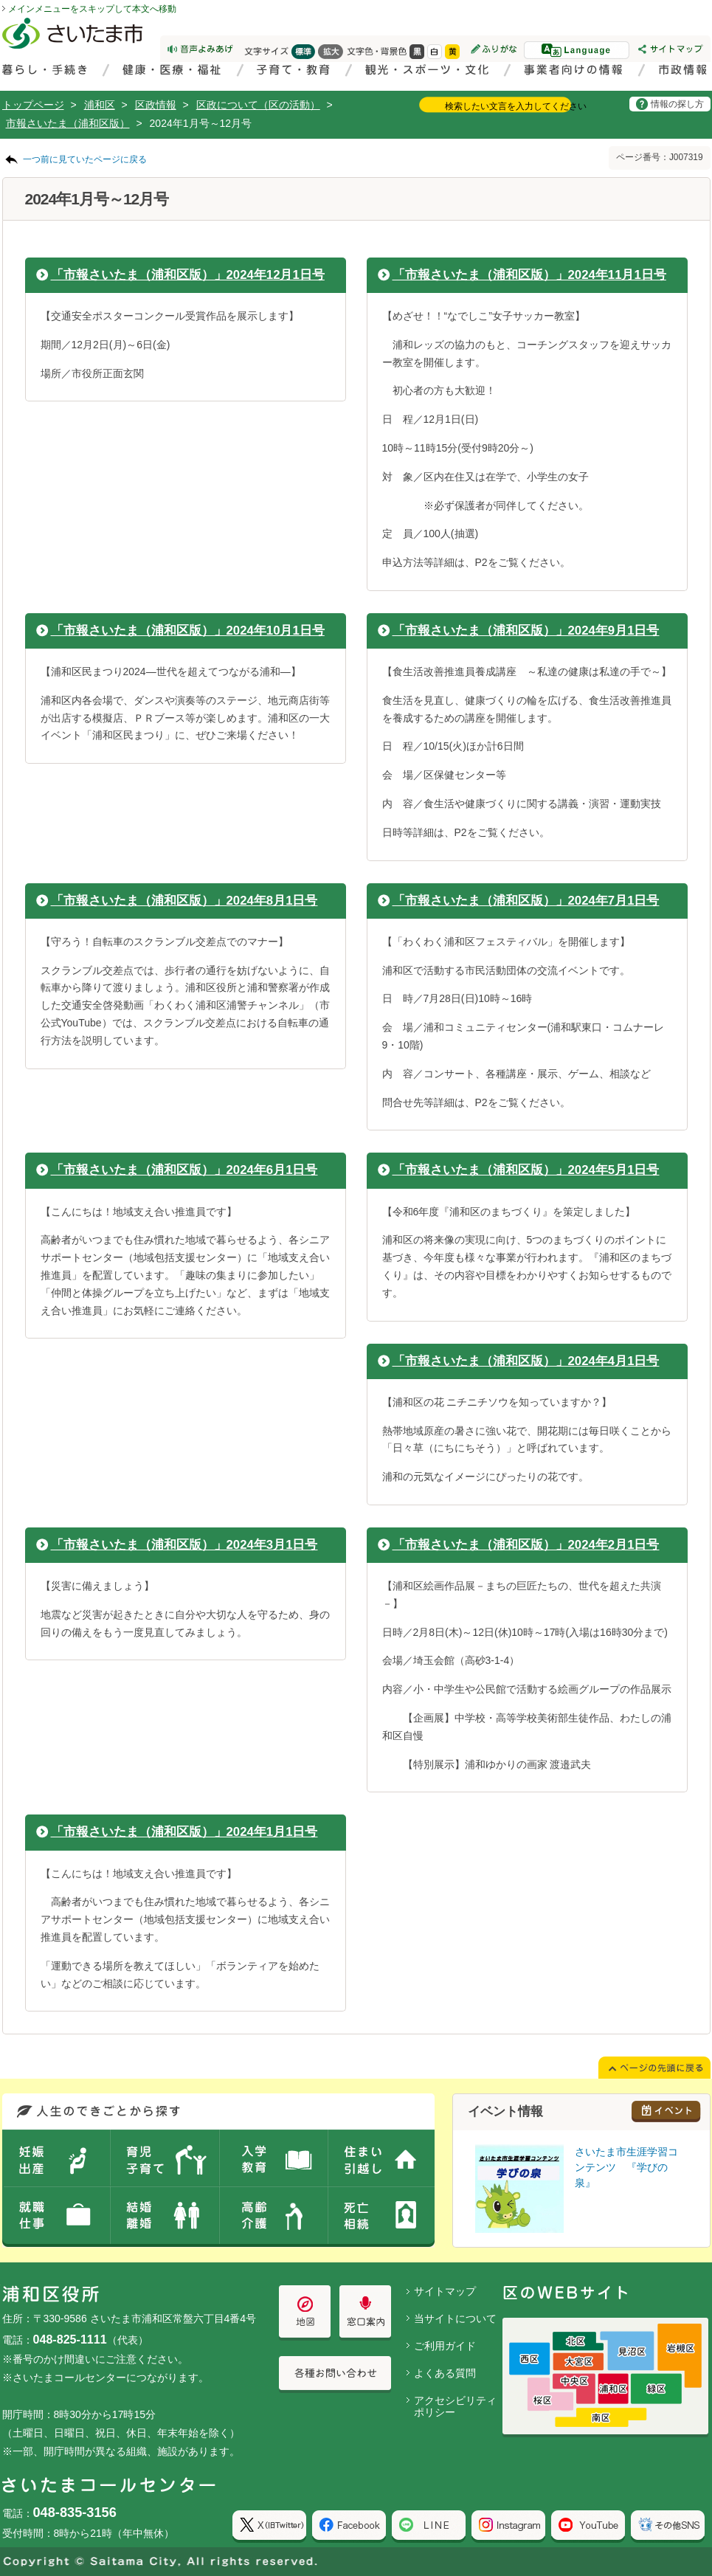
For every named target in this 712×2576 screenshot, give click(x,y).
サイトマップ (445, 2291)
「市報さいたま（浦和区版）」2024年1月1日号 (184, 1832)
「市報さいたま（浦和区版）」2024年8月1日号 (184, 901)
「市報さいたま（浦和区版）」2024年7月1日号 (526, 901)
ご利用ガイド (445, 2346)
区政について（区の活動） (258, 105)
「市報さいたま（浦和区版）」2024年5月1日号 (526, 1170)
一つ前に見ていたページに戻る (85, 159)
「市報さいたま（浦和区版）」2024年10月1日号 (188, 631)
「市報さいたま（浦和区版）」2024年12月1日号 (188, 275)
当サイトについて (455, 2318)
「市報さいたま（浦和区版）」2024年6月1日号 (184, 1170)
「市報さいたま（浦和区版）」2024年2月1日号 (526, 1545)
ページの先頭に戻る (0, 0)
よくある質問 (445, 2373)
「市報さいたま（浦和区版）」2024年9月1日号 (526, 631)
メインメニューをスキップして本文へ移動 (92, 9)
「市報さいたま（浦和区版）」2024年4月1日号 (526, 1361)
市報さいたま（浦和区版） (68, 123)
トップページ (33, 105)
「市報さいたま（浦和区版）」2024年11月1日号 (529, 275)
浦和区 (99, 105)
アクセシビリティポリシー (455, 2406)
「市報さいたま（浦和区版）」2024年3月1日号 (184, 1545)
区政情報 (155, 105)
